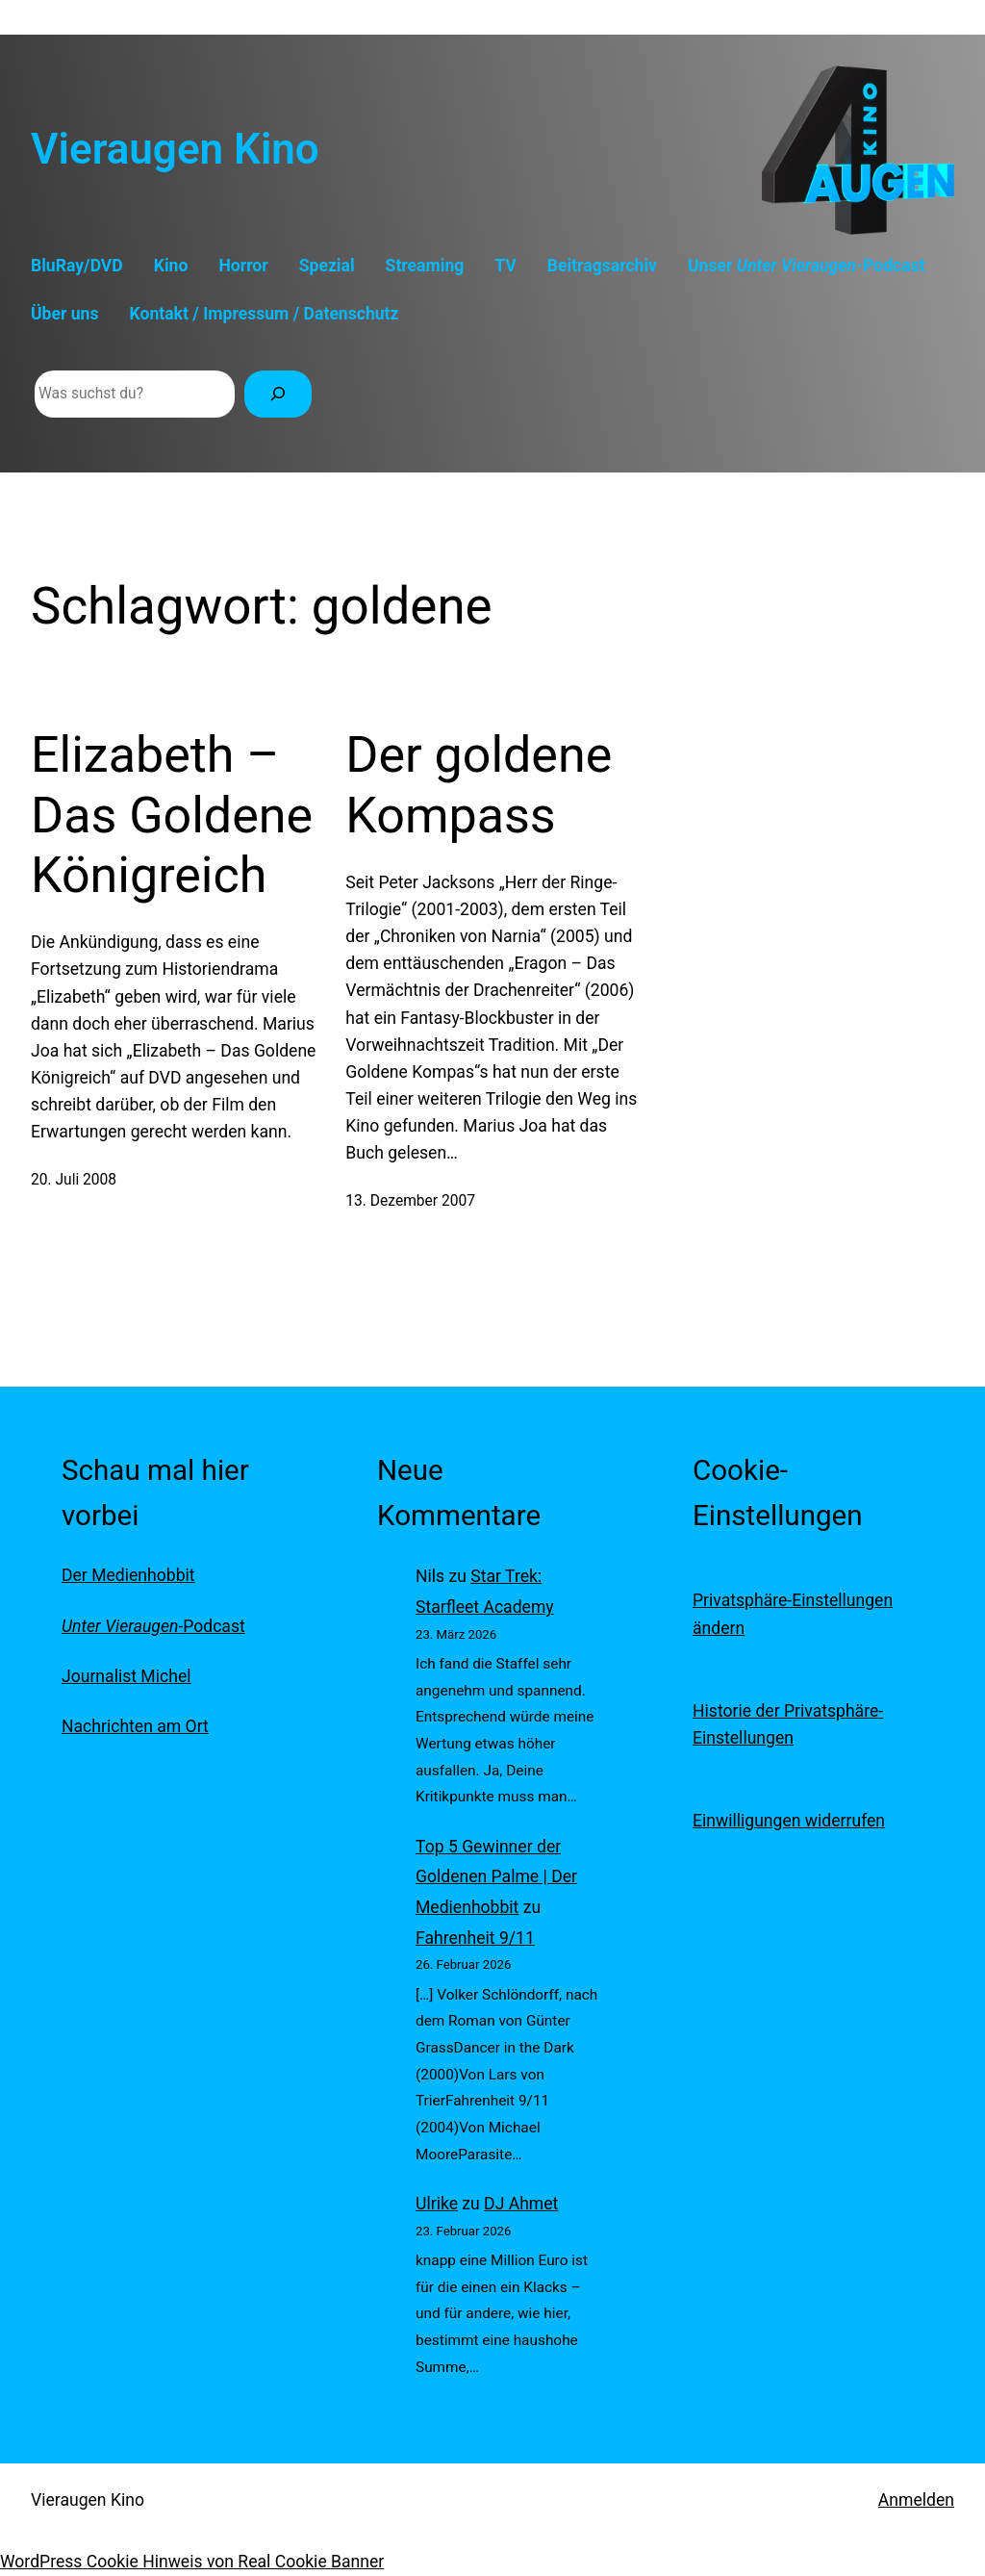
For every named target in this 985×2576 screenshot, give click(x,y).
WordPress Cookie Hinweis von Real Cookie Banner (192, 2561)
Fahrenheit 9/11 (475, 1938)
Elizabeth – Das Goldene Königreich (172, 815)
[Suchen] (278, 394)
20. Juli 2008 (73, 1179)
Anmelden (916, 2500)
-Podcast (153, 1626)
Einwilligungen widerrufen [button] (789, 1820)
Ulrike (437, 2203)
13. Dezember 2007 (410, 1201)
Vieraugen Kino (175, 149)
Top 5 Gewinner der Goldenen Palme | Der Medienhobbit (496, 1877)
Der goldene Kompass (478, 785)
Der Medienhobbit (128, 1575)
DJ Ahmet (521, 2203)
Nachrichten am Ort (135, 1726)
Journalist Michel (126, 1676)
